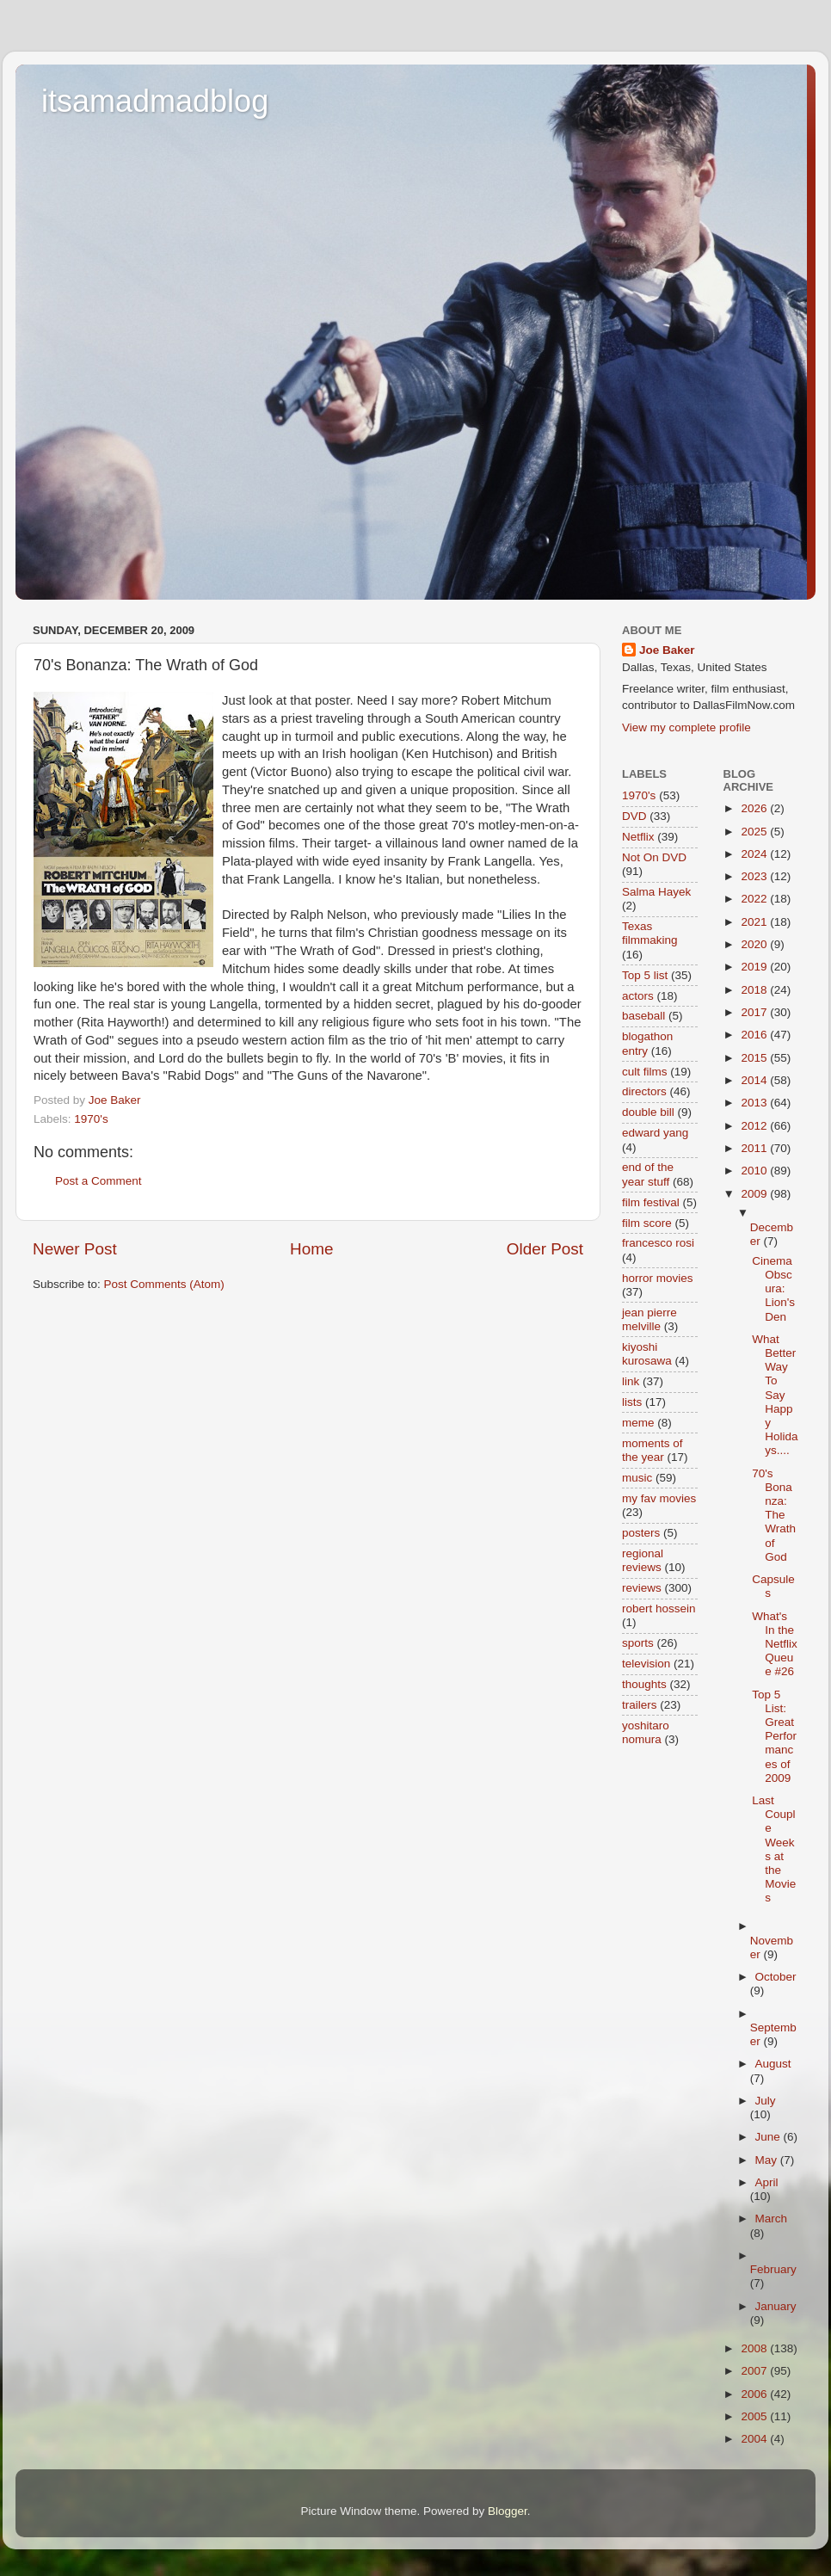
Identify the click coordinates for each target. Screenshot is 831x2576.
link (630, 1381)
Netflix (638, 836)
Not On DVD (654, 857)
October (776, 1976)
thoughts (644, 1684)
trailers (639, 1704)
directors (644, 1091)
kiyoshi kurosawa (647, 1353)
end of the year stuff (648, 1174)
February (773, 2269)
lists (632, 1402)
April (767, 2182)
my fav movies (659, 1498)
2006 (755, 2394)
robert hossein (659, 1608)
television (646, 1663)
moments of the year (652, 1450)
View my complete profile (686, 727)
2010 (755, 1170)
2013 (755, 1102)
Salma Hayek (656, 891)
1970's (91, 1118)
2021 (755, 921)
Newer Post (75, 1249)
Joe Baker (667, 650)
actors (638, 995)
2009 (755, 1193)
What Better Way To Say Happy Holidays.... (774, 1395)
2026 (755, 808)
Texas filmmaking (650, 933)
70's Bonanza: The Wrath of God (774, 1515)
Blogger (507, 2511)
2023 (755, 876)
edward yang (655, 1132)
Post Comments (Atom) (164, 1284)
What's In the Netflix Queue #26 (774, 1644)
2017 (755, 1012)
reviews (642, 1587)
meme (638, 1422)
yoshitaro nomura (645, 1732)
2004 (755, 2438)
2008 (755, 2348)
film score (647, 1223)
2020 (755, 944)
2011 (755, 1148)
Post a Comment (98, 1180)
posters (641, 1532)
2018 (755, 989)
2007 (755, 2370)
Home (311, 1249)
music (637, 1477)
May (767, 2160)
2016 (755, 1034)
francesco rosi (658, 1242)
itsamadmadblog (154, 101)
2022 (755, 898)
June (769, 2136)
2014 (755, 1080)
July (765, 2100)
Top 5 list (645, 975)
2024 (755, 853)
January (776, 2306)
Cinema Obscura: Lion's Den (773, 1288)
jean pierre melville (649, 1319)
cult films (645, 1071)
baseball (643, 1015)
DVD (634, 816)
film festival (651, 1202)
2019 (755, 966)
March (771, 2218)
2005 (755, 2416)
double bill (648, 1112)
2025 (755, 831)
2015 (755, 1057)
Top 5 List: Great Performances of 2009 (774, 1736)
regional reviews (642, 1560)
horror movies (657, 1278)
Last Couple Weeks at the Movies (774, 1849)
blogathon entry (647, 1043)
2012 (755, 1125)
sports (638, 1642)
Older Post (545, 1249)
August (773, 2063)
